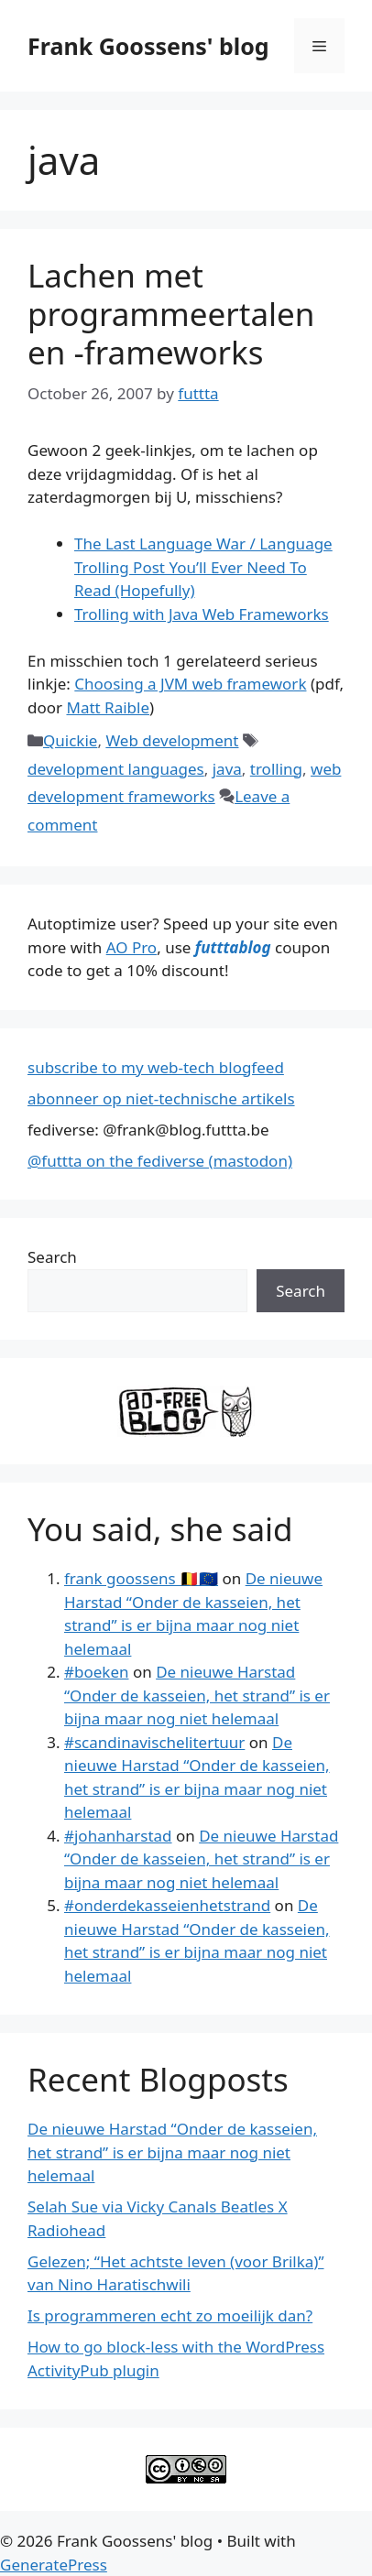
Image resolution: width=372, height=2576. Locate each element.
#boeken (96, 1671)
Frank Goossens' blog (148, 45)
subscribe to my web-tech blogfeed (155, 1067)
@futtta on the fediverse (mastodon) (159, 1160)
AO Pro (131, 947)
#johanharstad (118, 1835)
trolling (276, 768)
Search (52, 1256)
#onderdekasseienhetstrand (167, 1905)
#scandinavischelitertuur (154, 1742)
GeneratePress (53, 2564)
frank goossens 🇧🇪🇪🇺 (141, 1578)
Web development (171, 740)
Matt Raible (107, 707)
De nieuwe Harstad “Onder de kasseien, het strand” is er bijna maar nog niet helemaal (197, 1695)
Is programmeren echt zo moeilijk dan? (169, 2315)
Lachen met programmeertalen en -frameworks (170, 314)
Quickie (70, 740)
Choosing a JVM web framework (190, 683)
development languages (115, 768)
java (227, 768)
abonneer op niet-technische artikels (161, 1098)
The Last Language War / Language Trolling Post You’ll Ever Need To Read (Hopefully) (203, 567)
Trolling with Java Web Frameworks (201, 614)
